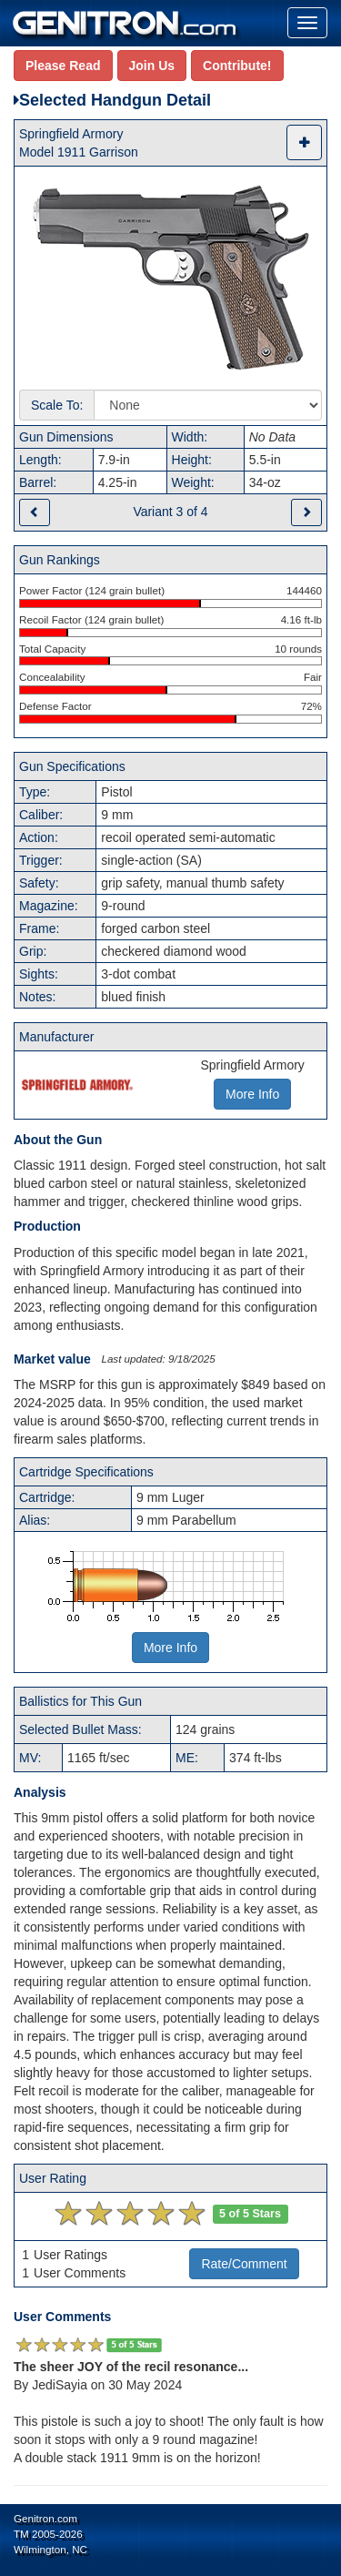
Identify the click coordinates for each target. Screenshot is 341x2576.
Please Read (63, 65)
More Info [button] (252, 1094)
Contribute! (237, 65)
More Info (170, 1647)
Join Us (152, 65)
